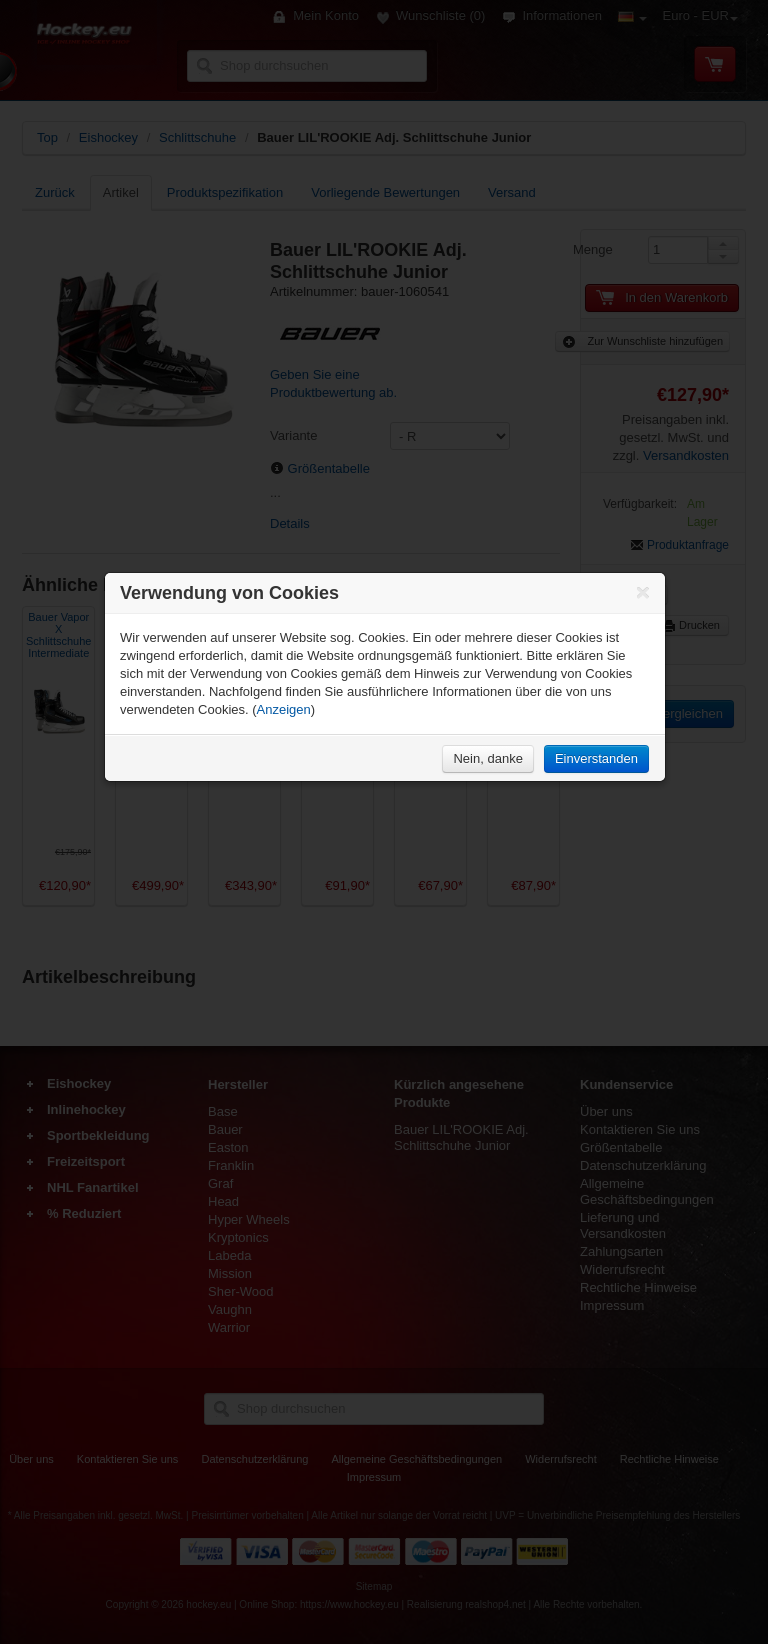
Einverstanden (596, 758)
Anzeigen (284, 709)
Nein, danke (487, 758)
